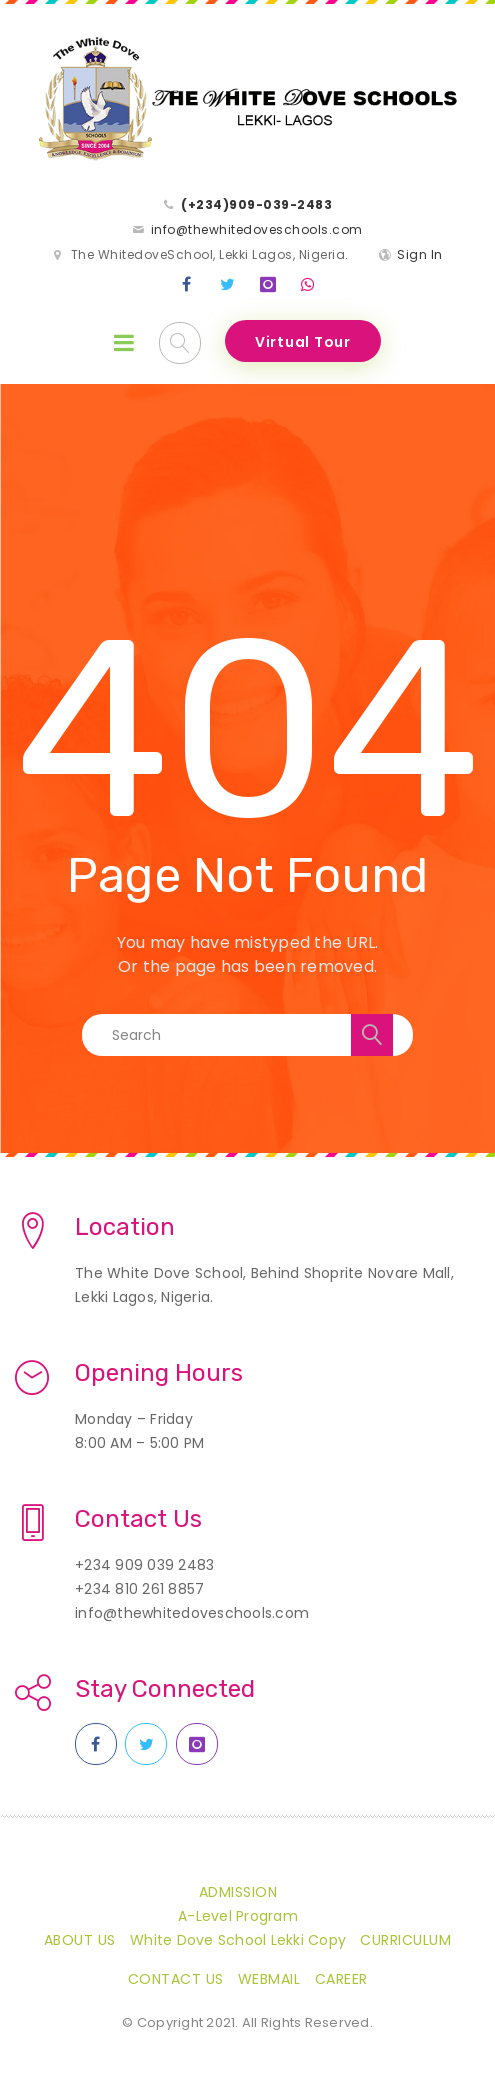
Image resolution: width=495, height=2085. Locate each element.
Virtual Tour (303, 342)
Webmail (269, 1979)
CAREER (341, 1979)
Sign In (420, 254)
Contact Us (176, 1979)
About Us (80, 1940)
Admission (238, 1892)
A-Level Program (238, 1916)
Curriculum (405, 1940)
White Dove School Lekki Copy (238, 1940)
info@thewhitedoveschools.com (257, 229)
